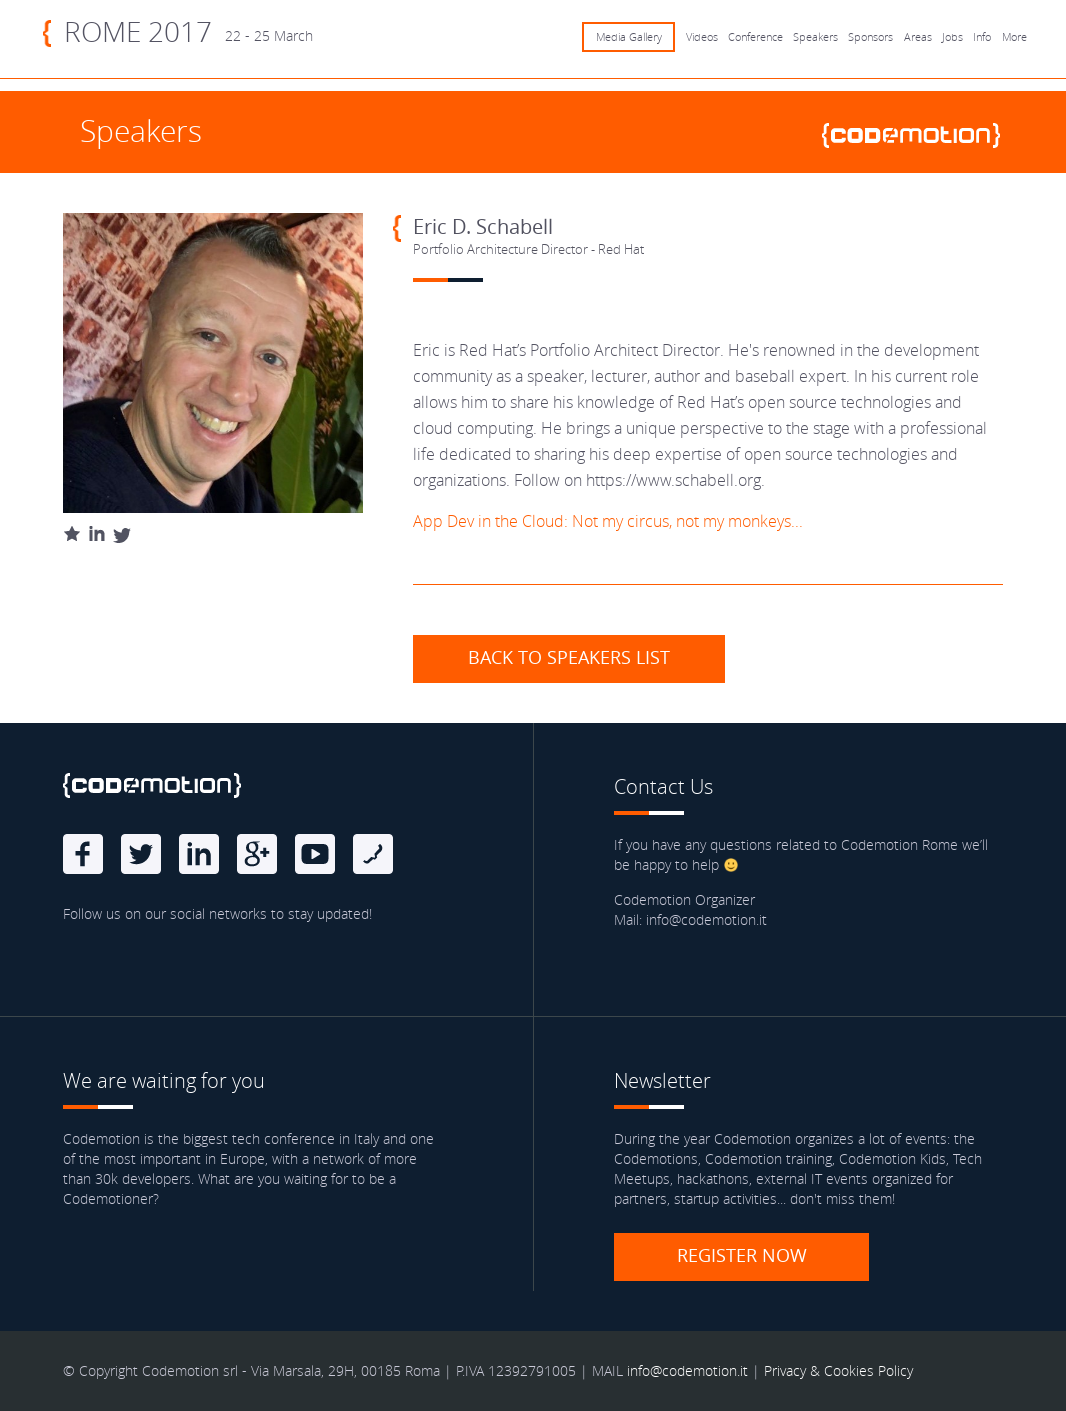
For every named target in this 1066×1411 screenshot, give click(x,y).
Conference (755, 37)
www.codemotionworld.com (919, 135)
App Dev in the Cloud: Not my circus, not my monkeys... (608, 521)
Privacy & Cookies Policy (838, 1370)
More (1014, 37)
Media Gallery (629, 37)
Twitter (141, 854)
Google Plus (257, 854)
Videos (702, 37)
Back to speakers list (569, 657)
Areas (918, 37)
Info (982, 37)
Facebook (83, 854)
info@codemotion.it (687, 1370)
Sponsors (870, 37)
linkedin (199, 854)
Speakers (815, 37)
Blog (373, 854)
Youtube (315, 854)
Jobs (952, 37)
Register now (742, 1255)
